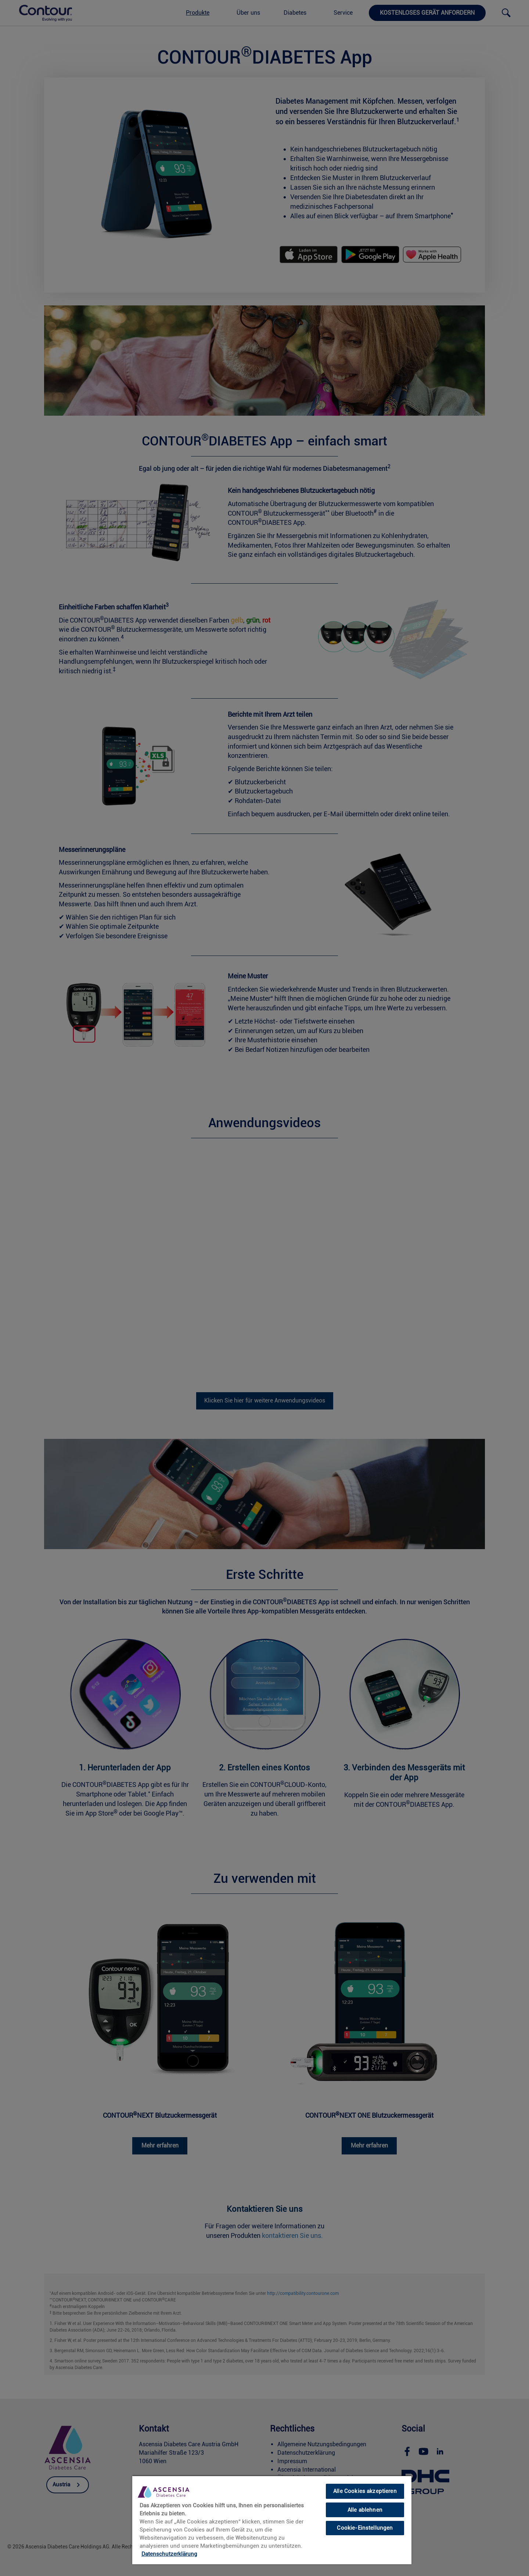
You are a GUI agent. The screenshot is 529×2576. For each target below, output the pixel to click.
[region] (271, 2519)
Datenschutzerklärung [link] (169, 2554)
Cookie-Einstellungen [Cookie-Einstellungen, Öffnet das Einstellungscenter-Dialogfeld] (365, 2528)
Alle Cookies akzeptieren (365, 2491)
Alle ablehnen (365, 2510)
